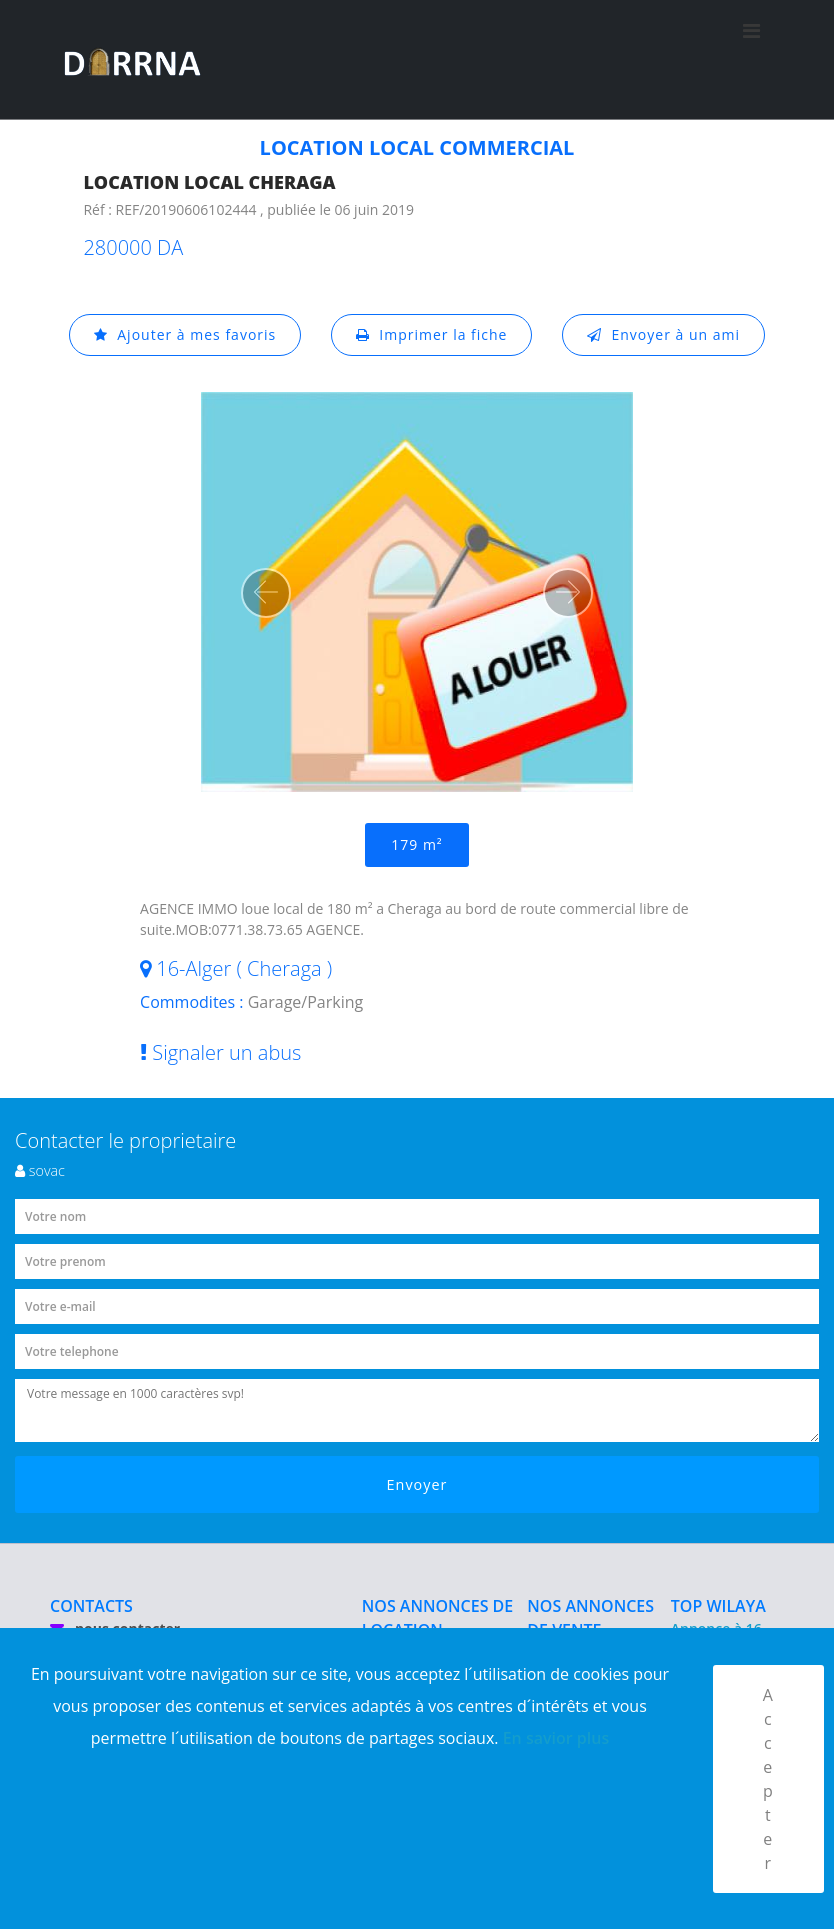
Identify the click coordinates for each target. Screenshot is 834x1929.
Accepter (768, 1779)
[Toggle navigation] (751, 60)
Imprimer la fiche (432, 334)
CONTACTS (91, 1606)
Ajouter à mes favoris (185, 334)
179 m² (416, 844)
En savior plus (556, 1738)
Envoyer (417, 1484)
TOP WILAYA (718, 1606)
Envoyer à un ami (663, 334)
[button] (266, 593)
